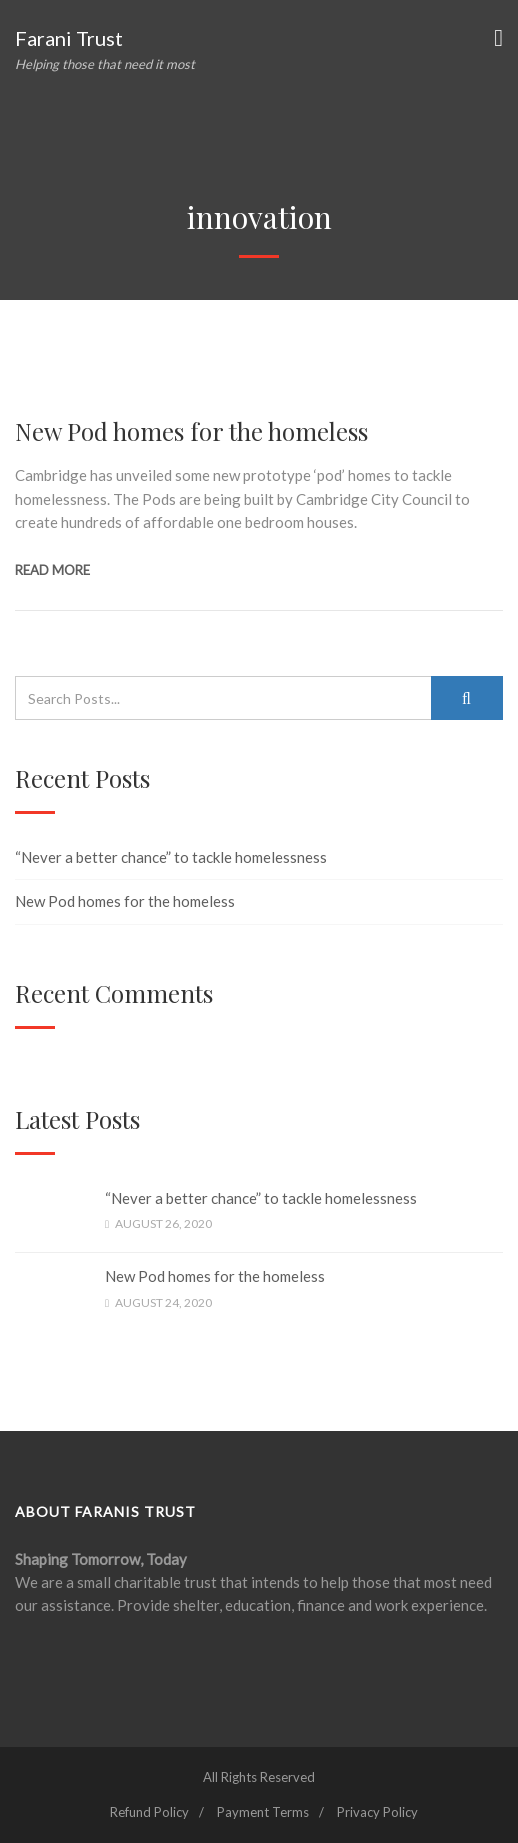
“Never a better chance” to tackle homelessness (171, 857)
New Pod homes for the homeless (191, 431)
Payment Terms (263, 1812)
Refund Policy (149, 1812)
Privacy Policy (377, 1812)
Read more (52, 570)
